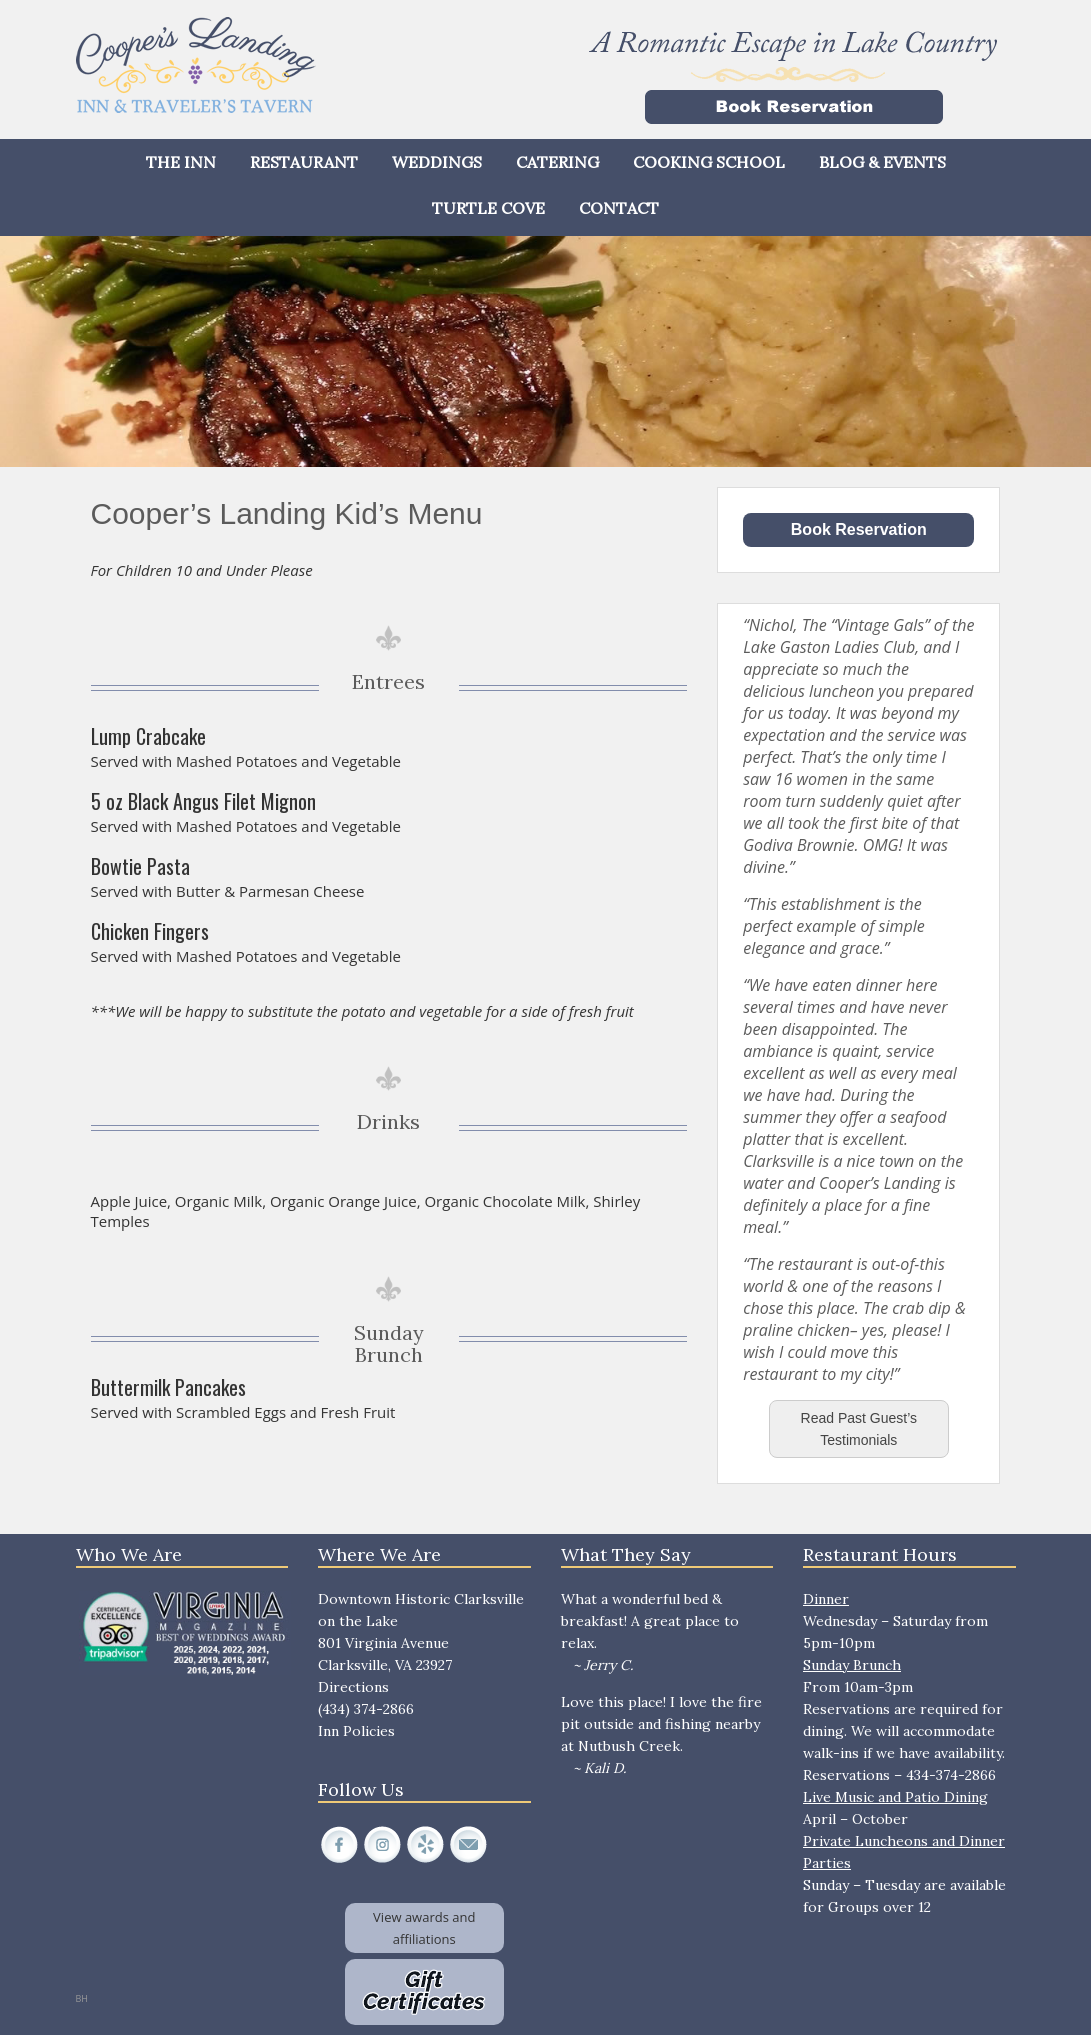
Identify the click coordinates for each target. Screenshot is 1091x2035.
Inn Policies (356, 1731)
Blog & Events (882, 162)
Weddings (437, 162)
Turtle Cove (488, 208)
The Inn (181, 162)
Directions (353, 1687)
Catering (557, 162)
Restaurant (304, 162)
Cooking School (709, 162)
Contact (619, 208)
